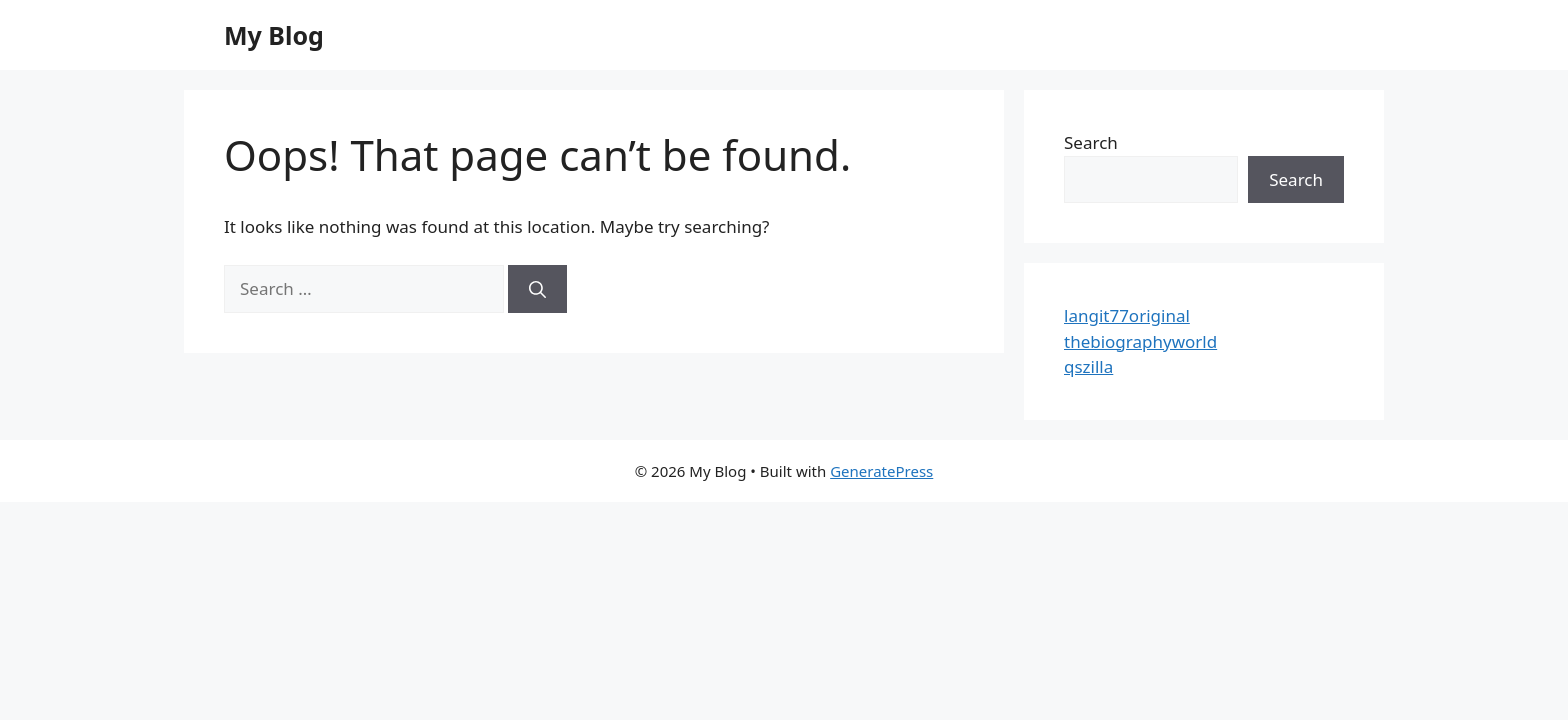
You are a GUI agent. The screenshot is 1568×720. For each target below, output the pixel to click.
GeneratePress (881, 471)
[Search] (537, 289)
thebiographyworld (1140, 341)
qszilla (1088, 366)
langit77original (1127, 315)
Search (1091, 142)
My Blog (274, 35)
